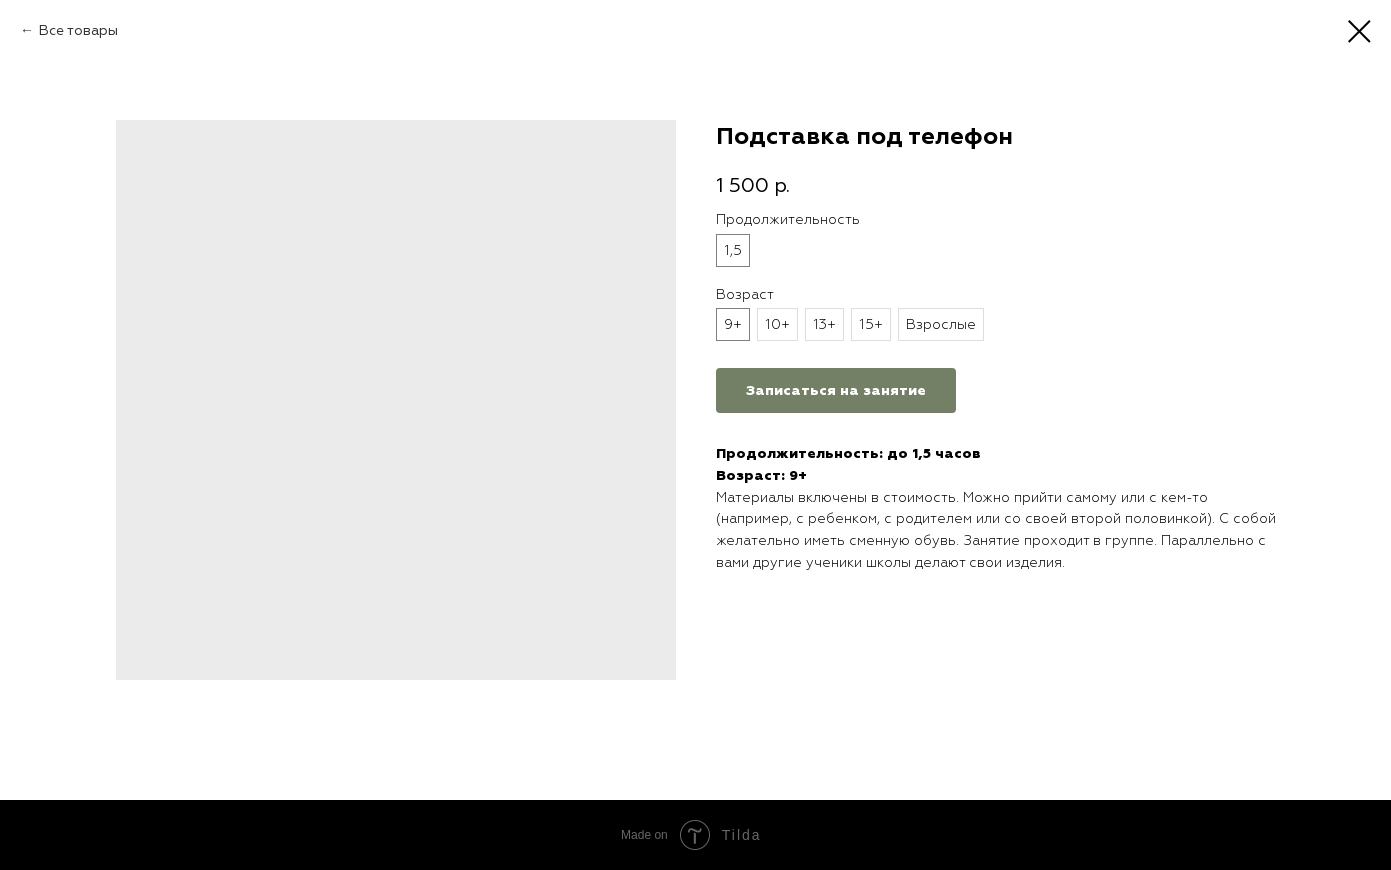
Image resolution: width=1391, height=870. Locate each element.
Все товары (78, 30)
